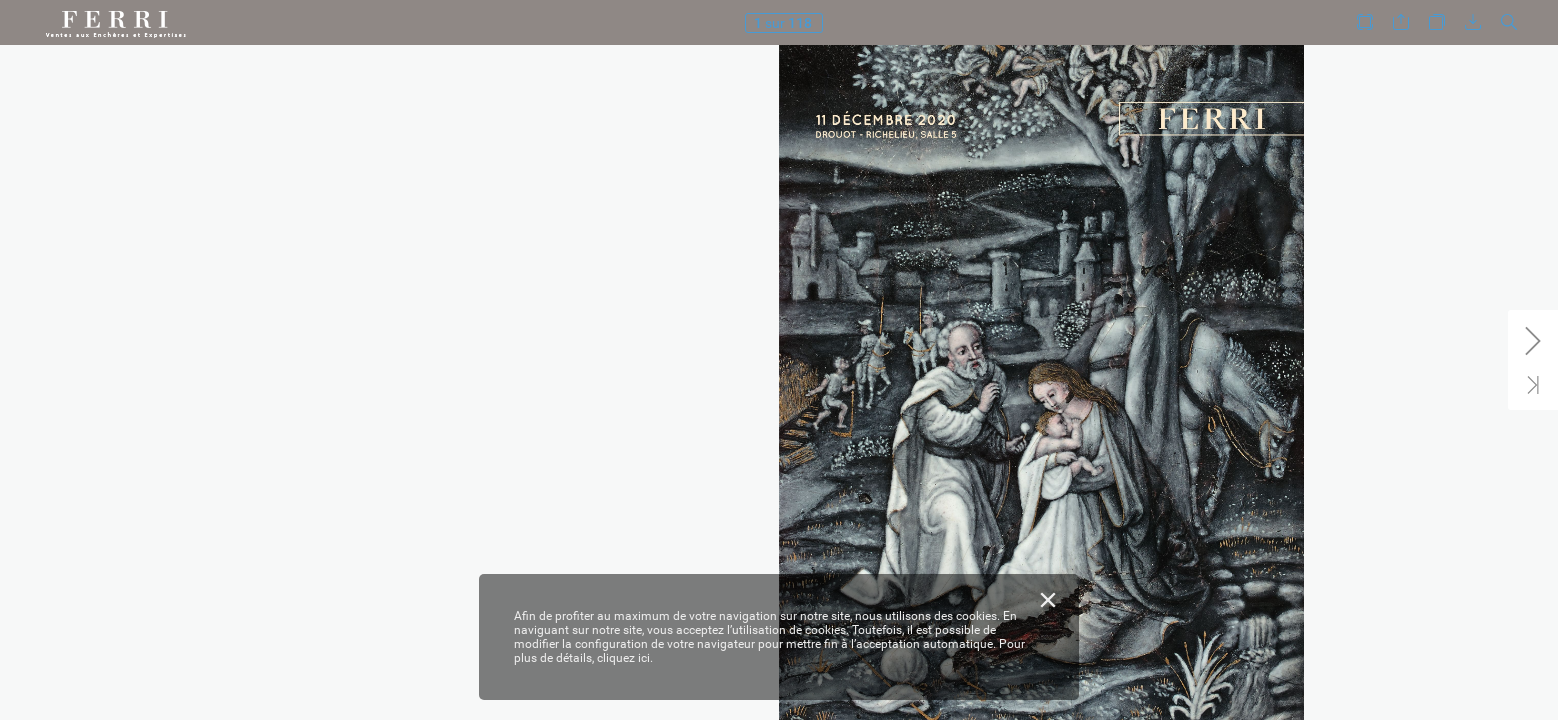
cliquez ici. (625, 658)
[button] (1365, 22)
